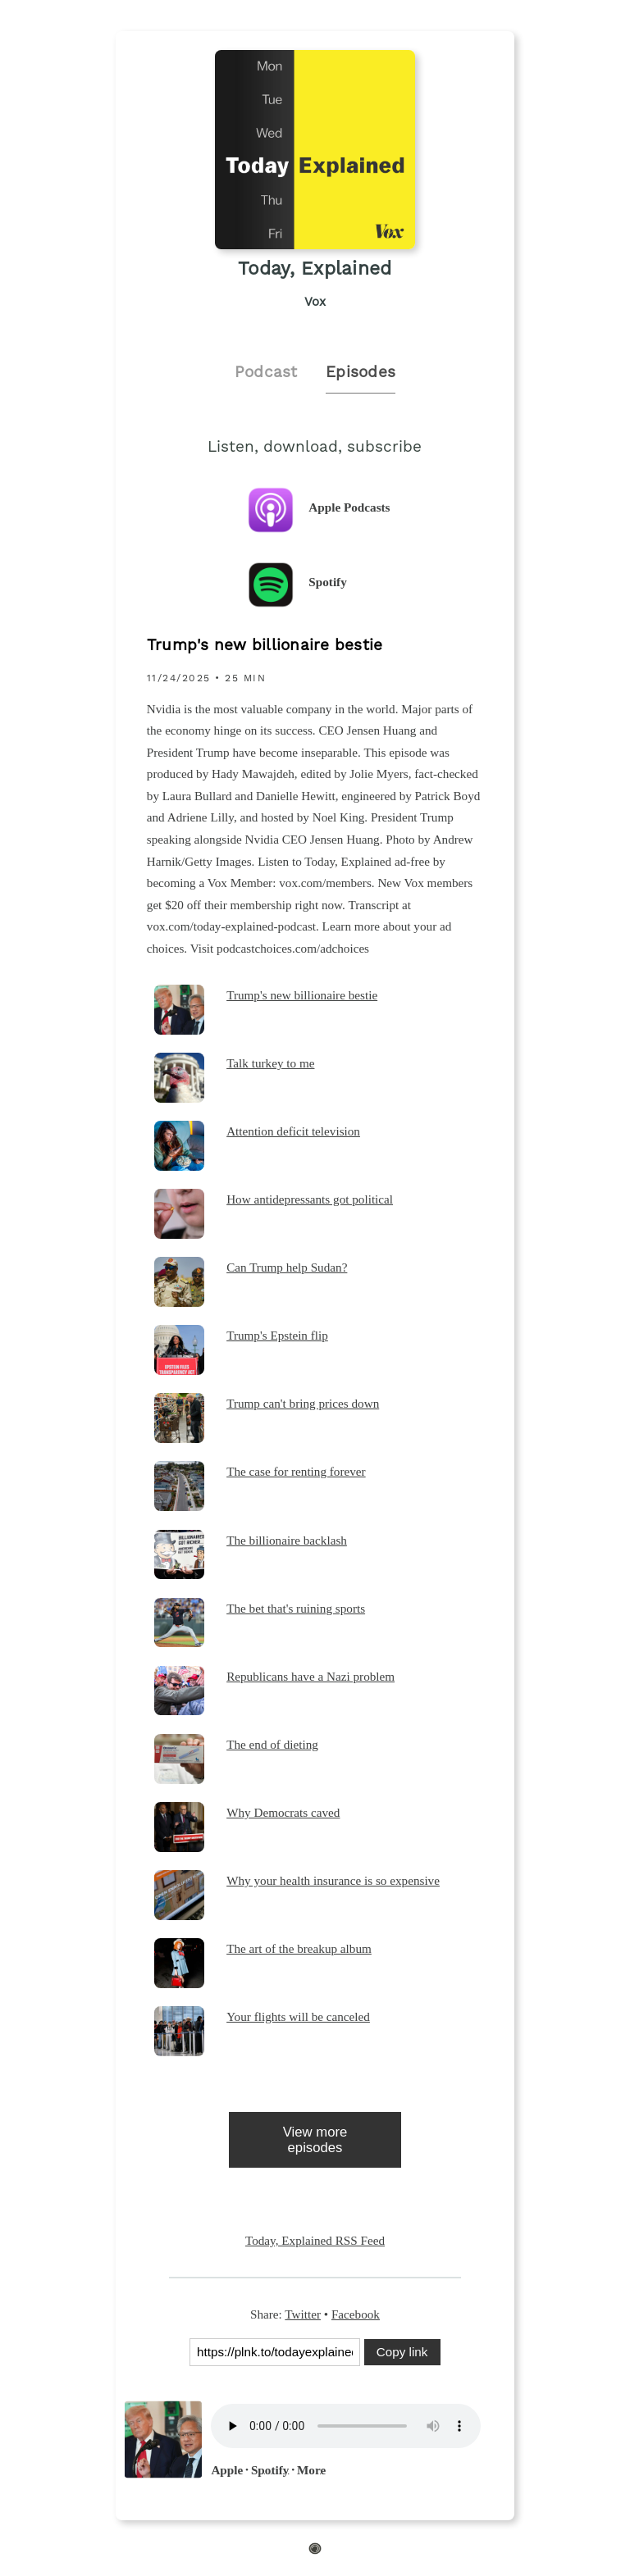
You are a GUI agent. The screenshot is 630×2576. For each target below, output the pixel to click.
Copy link (402, 2352)
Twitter (303, 2314)
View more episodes (315, 2139)
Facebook (355, 2314)
